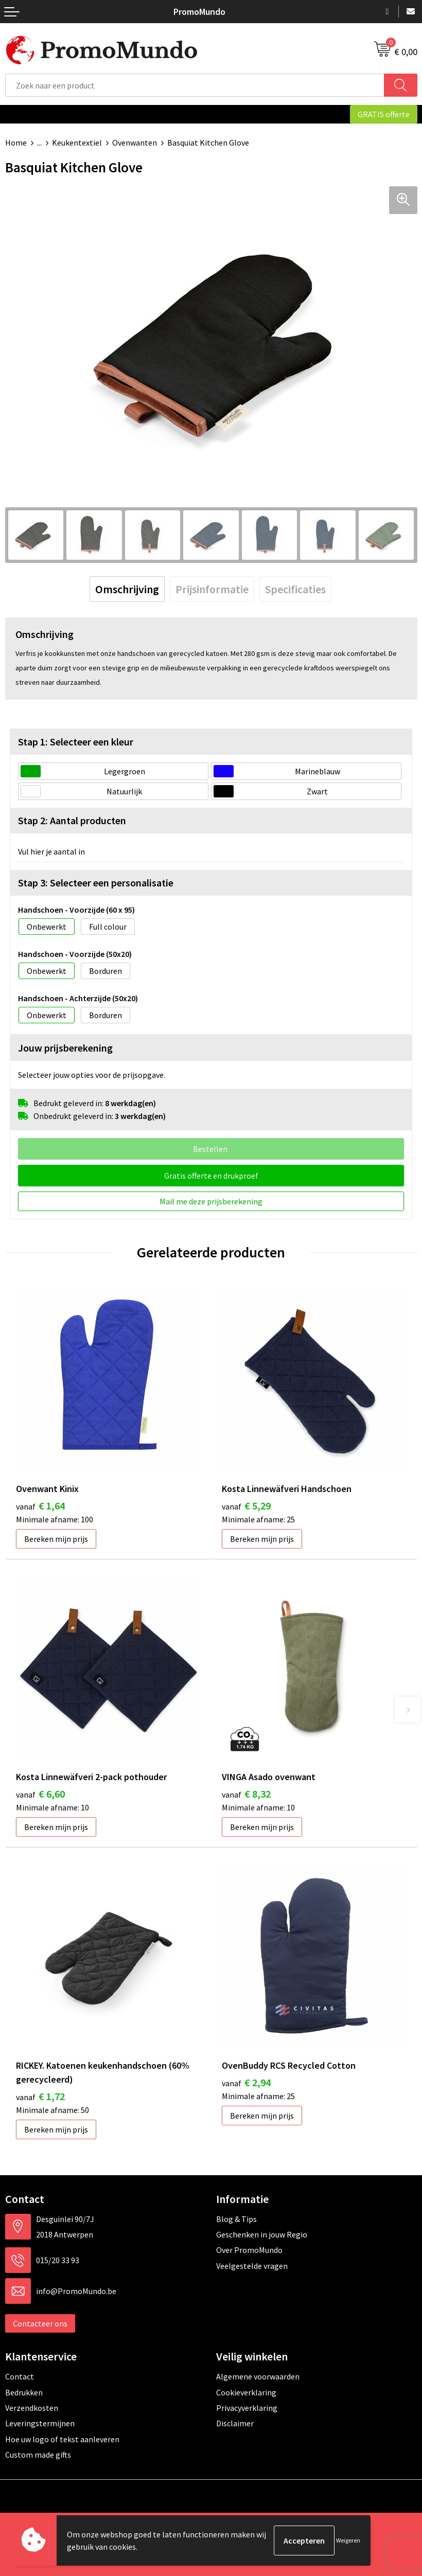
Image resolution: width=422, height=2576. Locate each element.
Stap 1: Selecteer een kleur (75, 741)
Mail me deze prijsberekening (211, 1201)
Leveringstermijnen (40, 2423)
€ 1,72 (40, 2096)
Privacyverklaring (246, 2408)
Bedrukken (24, 2392)
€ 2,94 (246, 2082)
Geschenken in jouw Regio (261, 2234)
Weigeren (348, 2540)
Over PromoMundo (249, 2250)
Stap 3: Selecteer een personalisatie (95, 882)
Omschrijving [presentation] (127, 589)
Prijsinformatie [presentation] (212, 589)
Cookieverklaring (246, 2392)
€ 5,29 (246, 1505)
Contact (19, 2376)
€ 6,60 (40, 1793)
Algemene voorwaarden (258, 2376)
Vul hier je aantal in (51, 851)
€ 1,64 (40, 1505)
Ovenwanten (134, 142)
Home (16, 142)
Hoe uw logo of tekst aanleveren (62, 2439)
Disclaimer (235, 2423)
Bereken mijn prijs (56, 1539)
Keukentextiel (77, 142)
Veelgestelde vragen (252, 2266)
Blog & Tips (236, 2219)
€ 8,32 (246, 1793)
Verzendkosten (31, 2408)
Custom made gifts (38, 2454)
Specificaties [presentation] (295, 589)
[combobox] (194, 85)
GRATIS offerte (384, 114)
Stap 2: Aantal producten (72, 820)
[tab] (127, 589)
